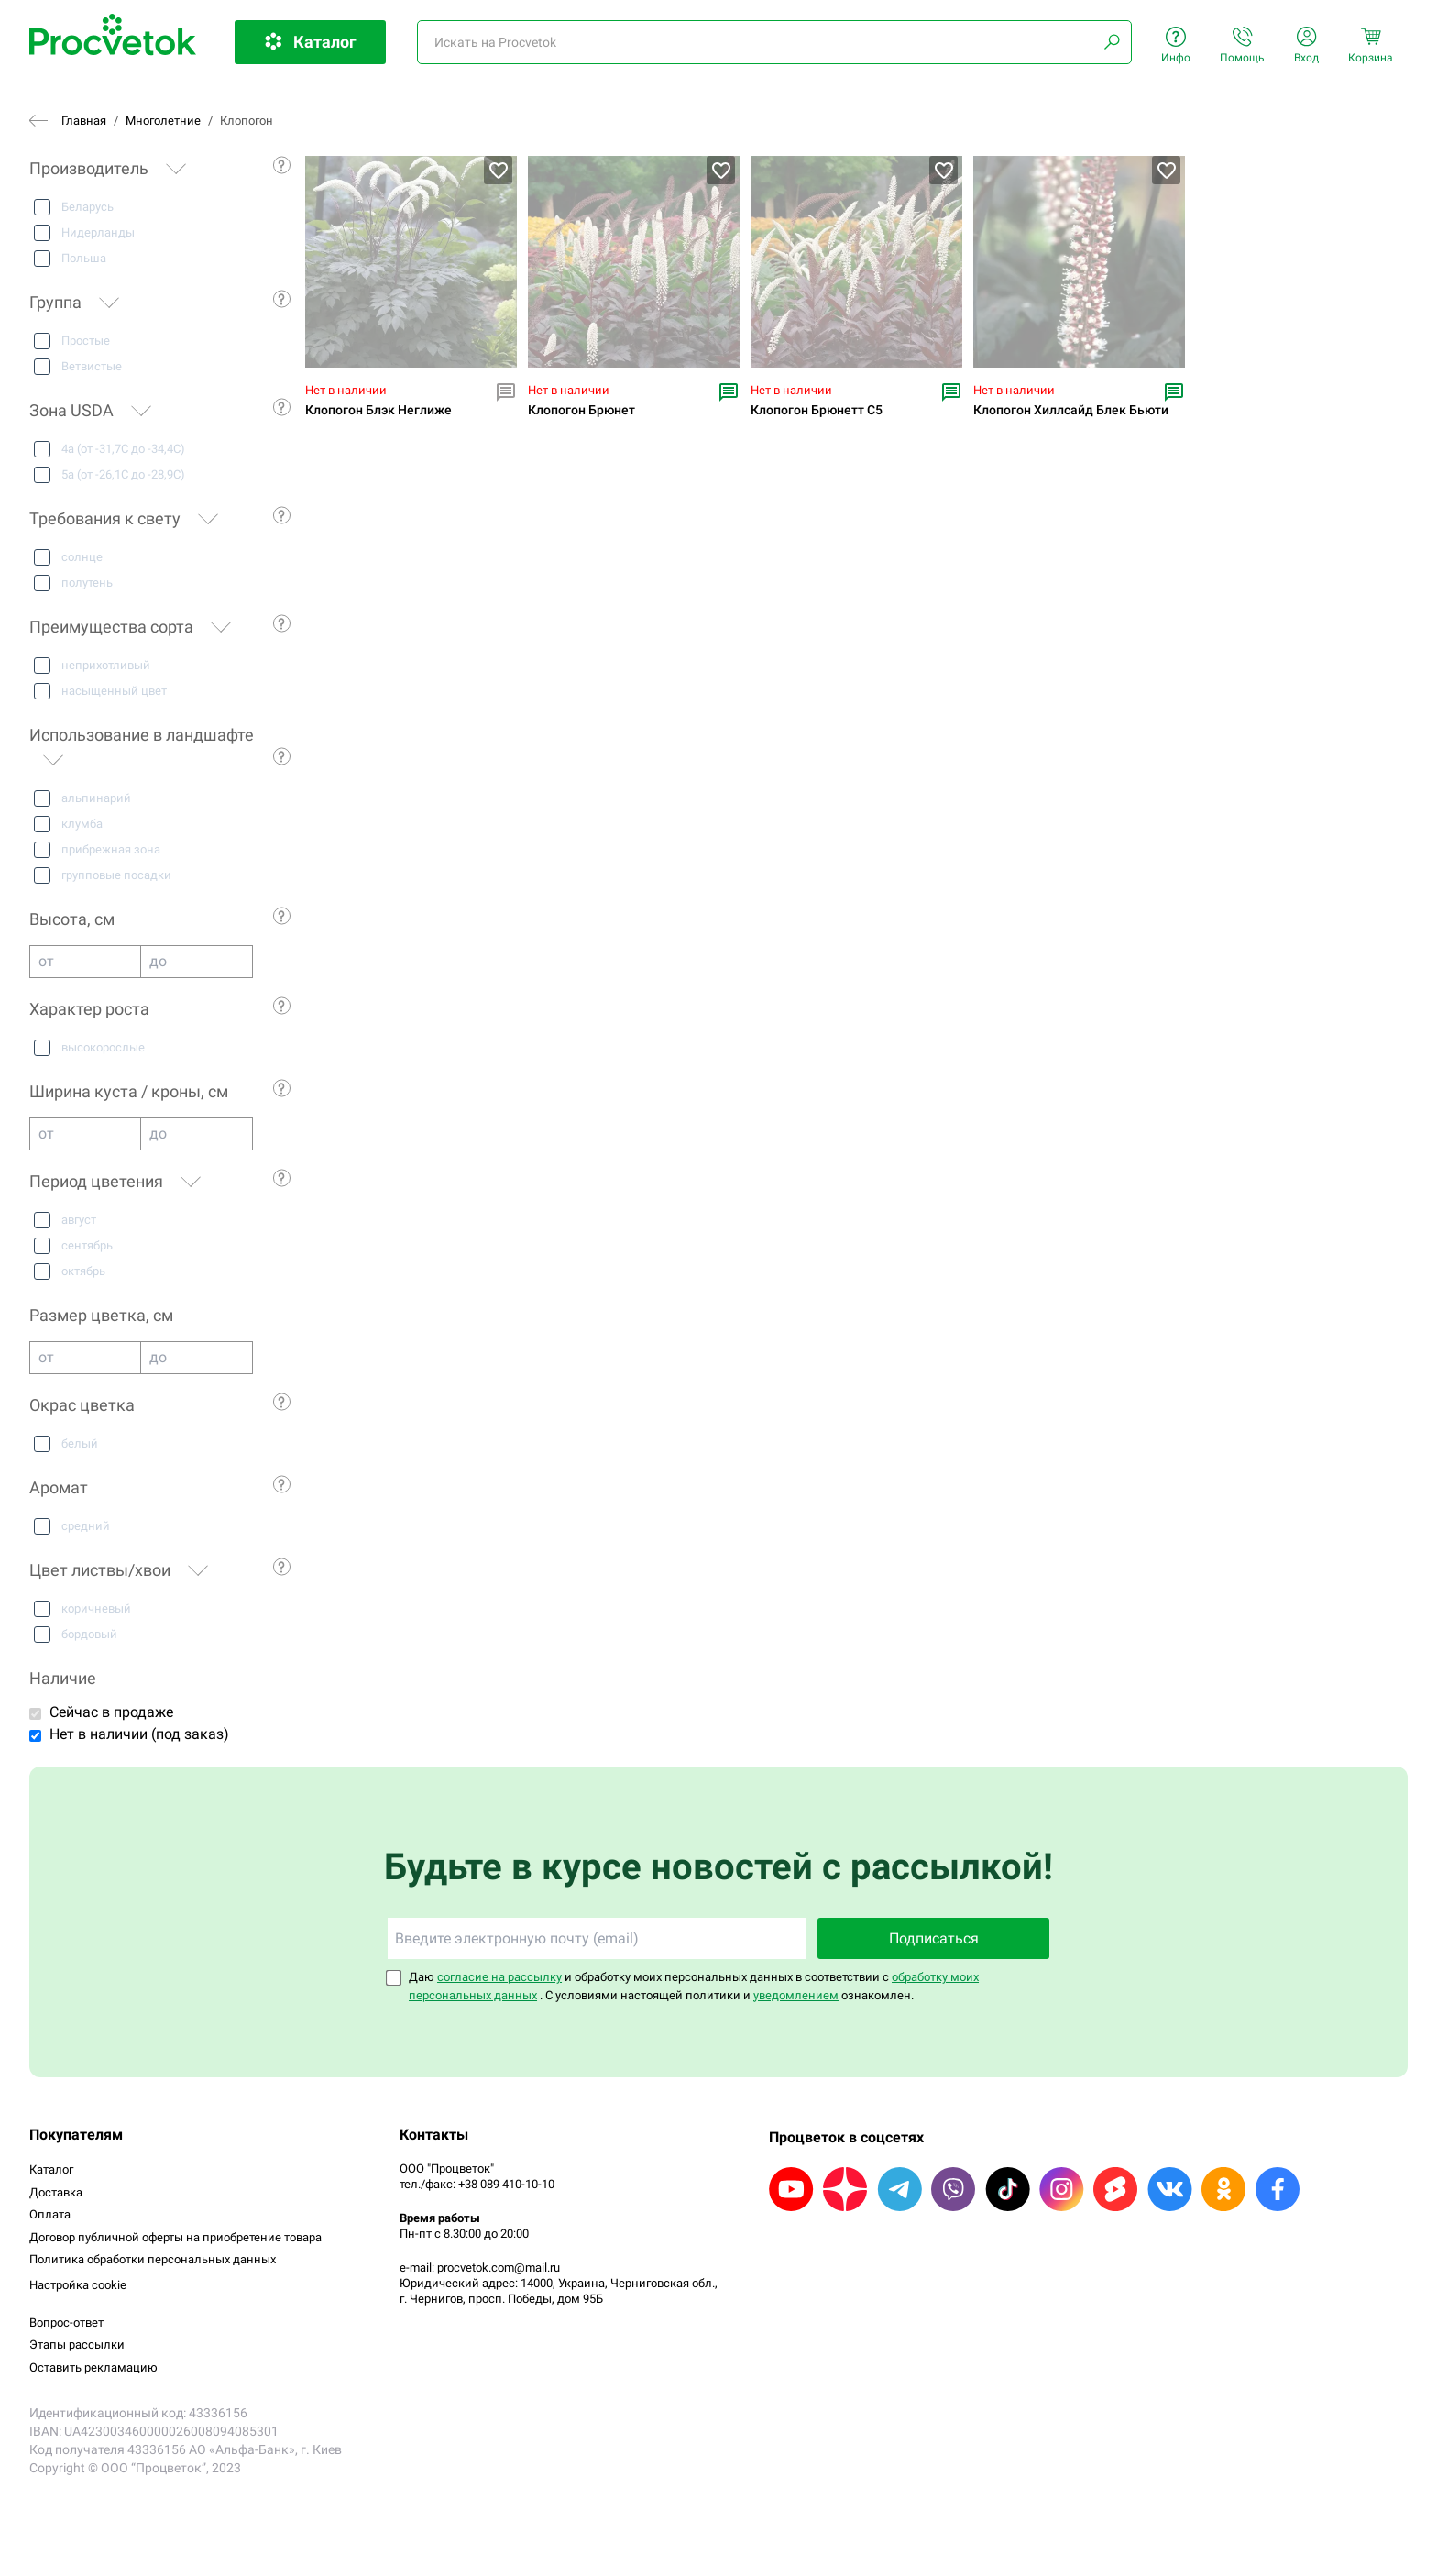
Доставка (55, 2192)
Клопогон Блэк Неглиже (378, 410)
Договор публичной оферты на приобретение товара (175, 2237)
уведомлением (796, 1995)
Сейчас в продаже (111, 1712)
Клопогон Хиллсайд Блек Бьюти (1070, 410)
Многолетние (163, 120)
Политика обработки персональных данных (152, 2259)
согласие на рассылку (499, 1977)
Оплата (50, 2214)
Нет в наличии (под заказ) (139, 1734)
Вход (1306, 45)
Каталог (51, 2169)
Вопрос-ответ (66, 2322)
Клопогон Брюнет (581, 410)
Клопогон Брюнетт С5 (817, 410)
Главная (83, 120)
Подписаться (934, 1938)
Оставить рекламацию (93, 2367)
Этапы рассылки (77, 2344)
